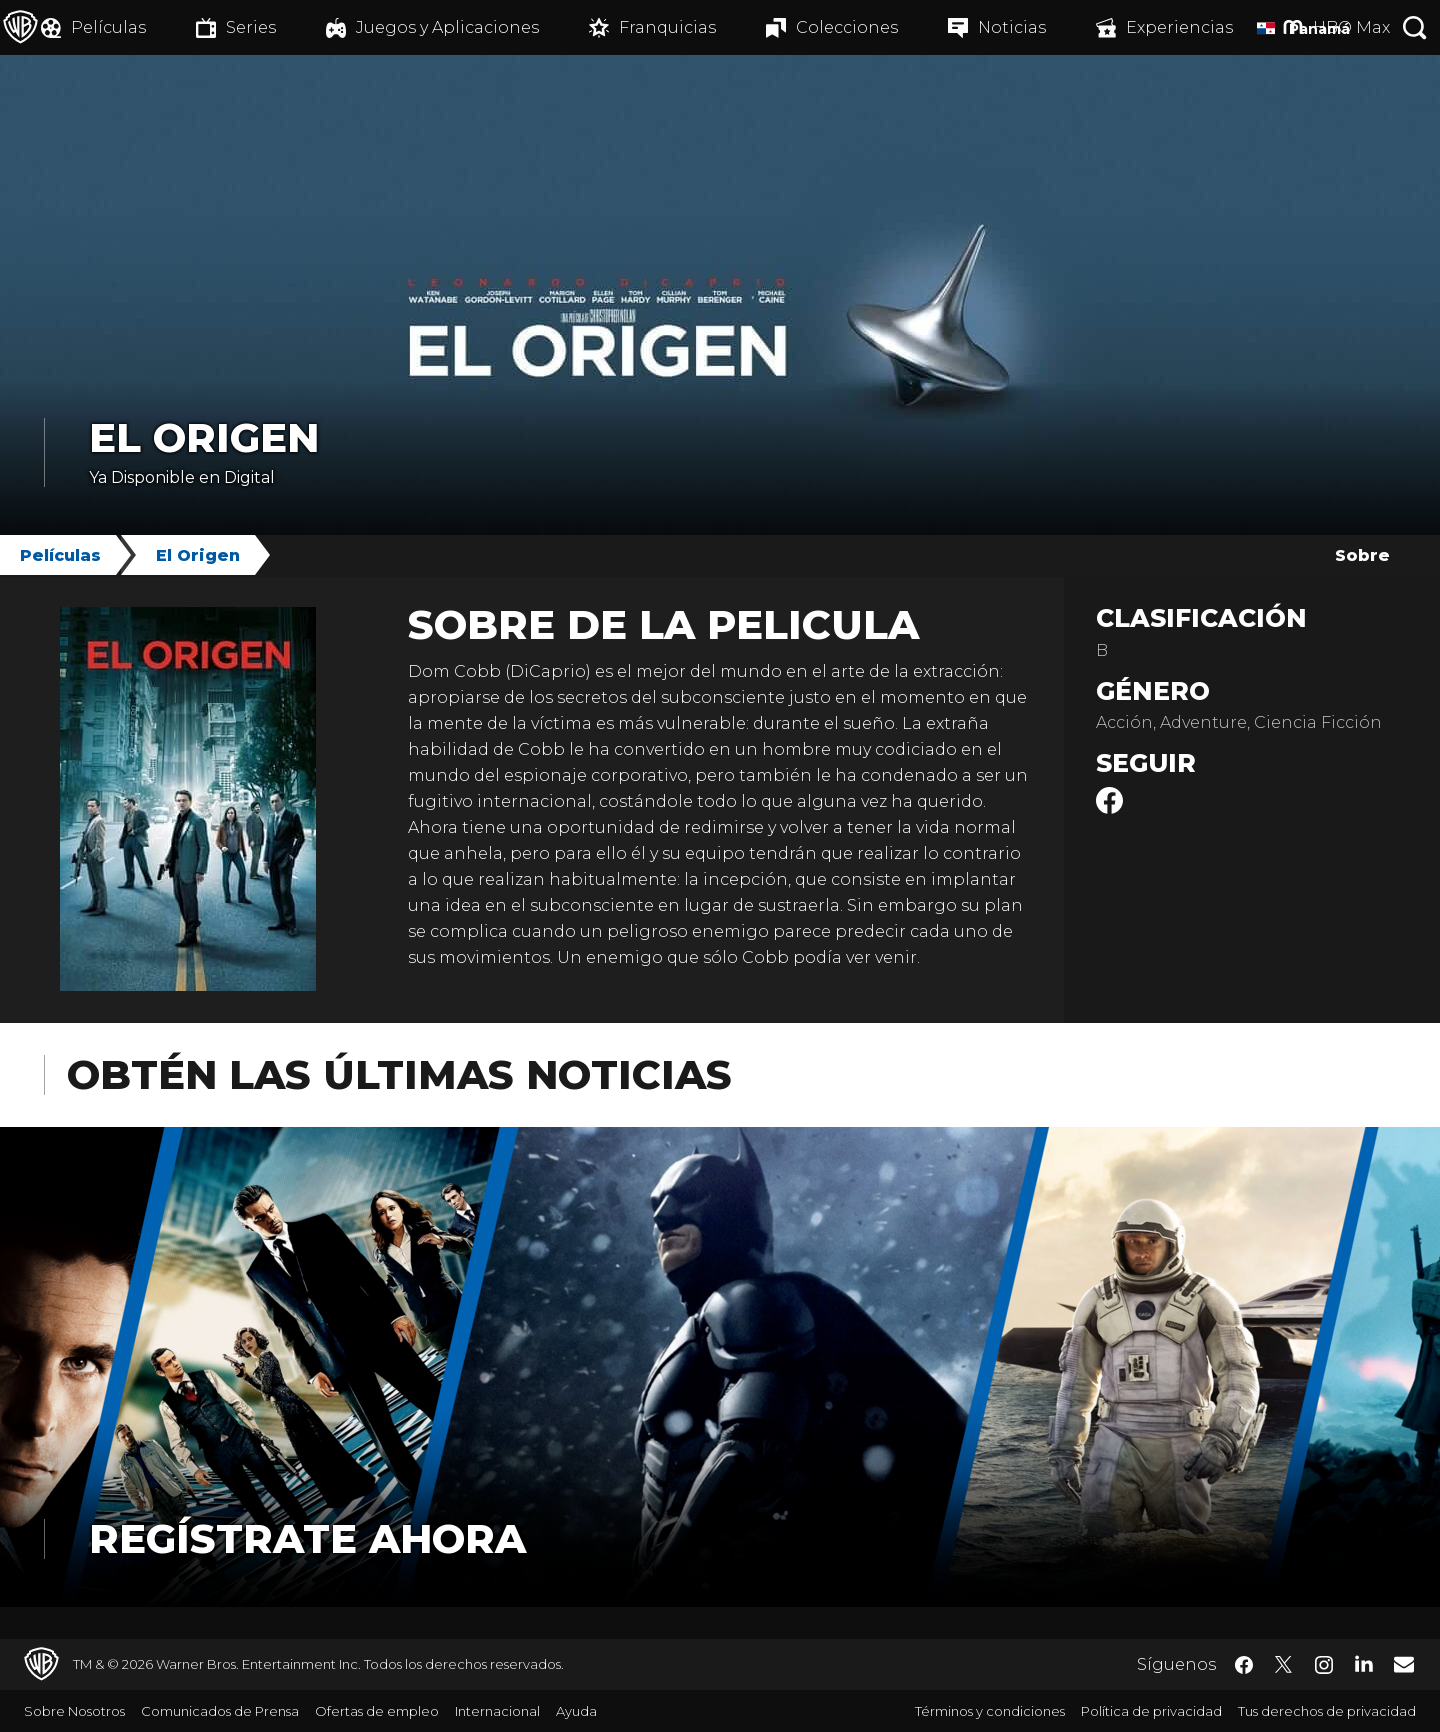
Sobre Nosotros (74, 1711)
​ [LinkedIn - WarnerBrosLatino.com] (1364, 1663)
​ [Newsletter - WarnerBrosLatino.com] (1404, 1664)
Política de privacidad (1151, 1711)
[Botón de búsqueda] (1415, 27)
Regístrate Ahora (307, 1538)
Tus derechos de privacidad (1327, 1711)
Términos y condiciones (990, 1711)
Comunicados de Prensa (220, 1711)
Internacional (497, 1711)
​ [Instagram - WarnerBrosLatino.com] (1324, 1665)
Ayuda (576, 1711)
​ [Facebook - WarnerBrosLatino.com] (1244, 1665)
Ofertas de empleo (377, 1711)
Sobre (1362, 555)
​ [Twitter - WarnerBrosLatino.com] (1284, 1665)
